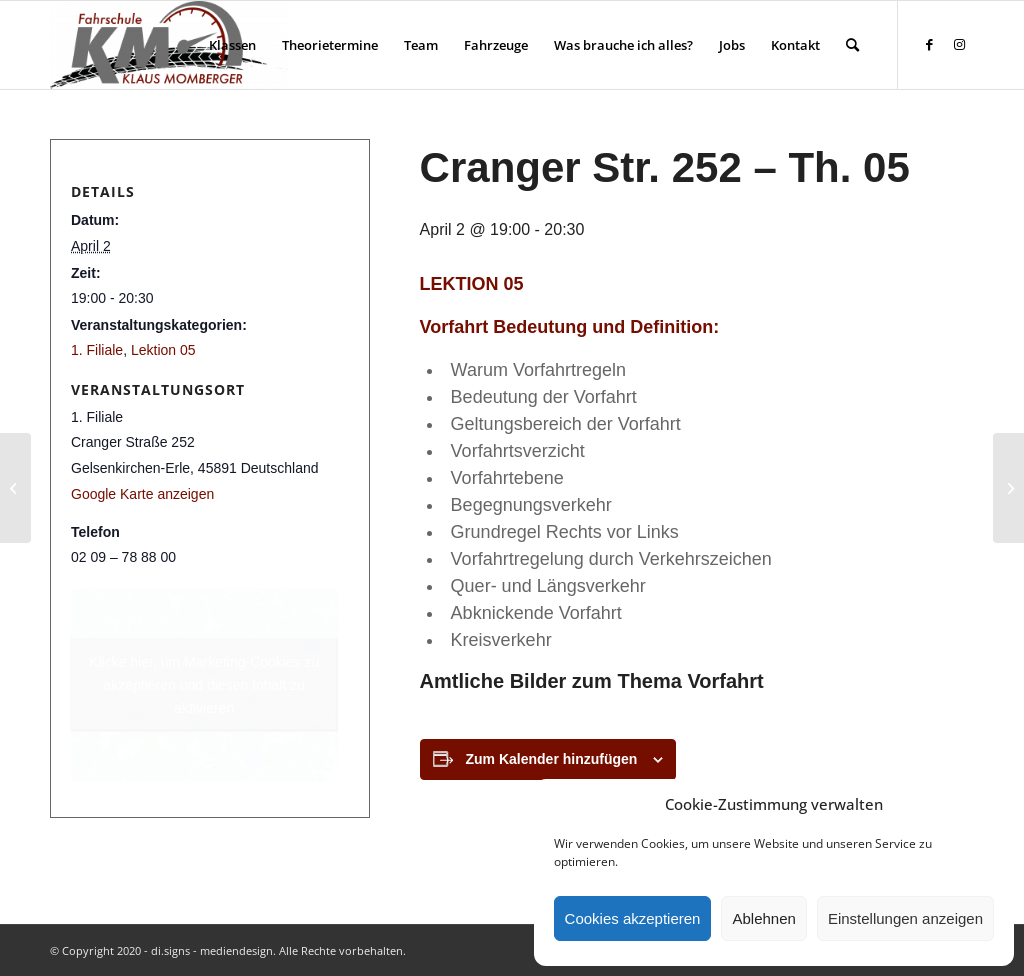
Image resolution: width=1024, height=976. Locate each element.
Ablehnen (763, 918)
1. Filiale (97, 350)
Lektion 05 (163, 350)
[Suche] (852, 45)
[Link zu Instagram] (959, 44)
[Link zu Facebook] (929, 44)
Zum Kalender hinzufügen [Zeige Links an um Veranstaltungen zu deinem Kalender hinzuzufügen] (552, 759)
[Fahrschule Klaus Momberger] (169, 45)
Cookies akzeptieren (633, 918)
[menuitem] (232, 45)
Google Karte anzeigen (142, 494)
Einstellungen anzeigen (905, 918)
